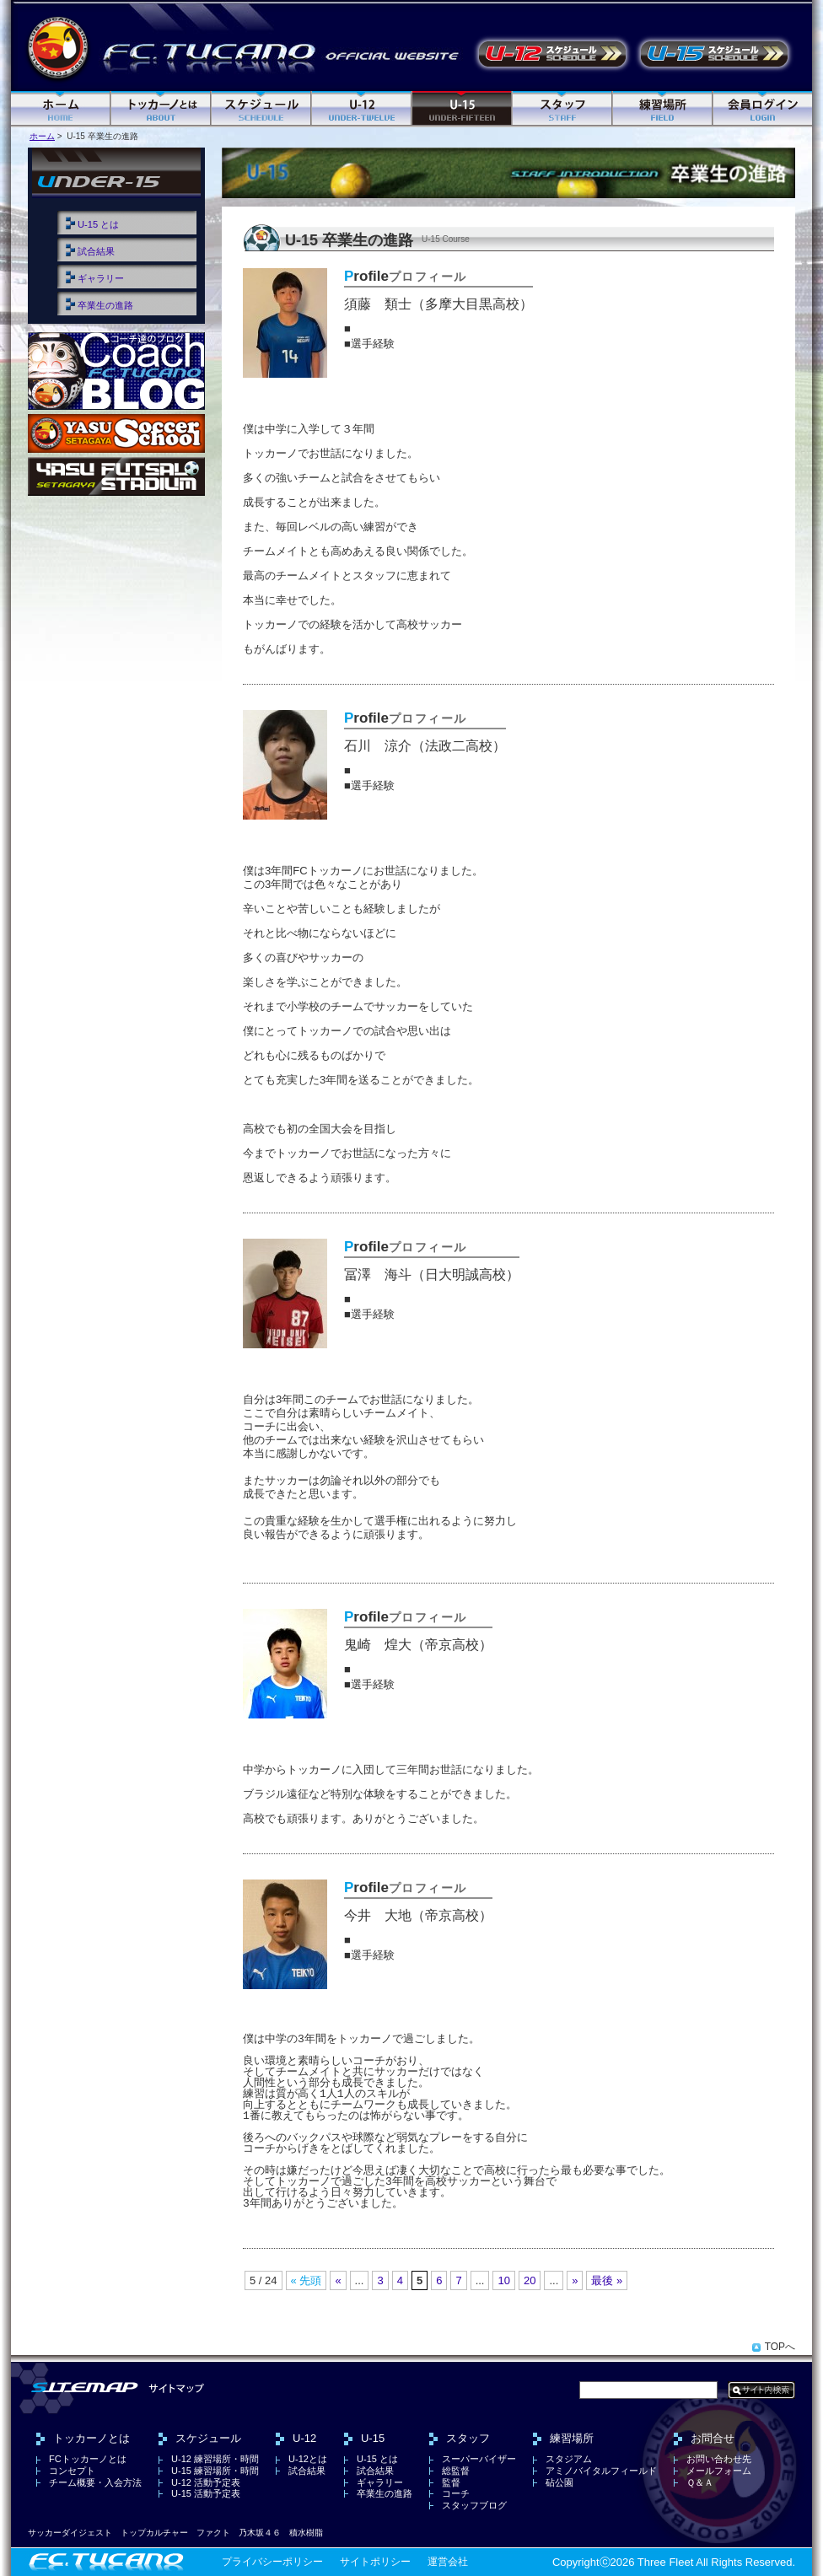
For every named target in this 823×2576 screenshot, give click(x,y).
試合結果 (96, 251)
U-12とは (307, 2459)
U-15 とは (98, 224)
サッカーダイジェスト (70, 2532)
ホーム (61, 109)
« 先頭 (306, 2280)
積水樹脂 (306, 2532)
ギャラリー (101, 278)
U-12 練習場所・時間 (215, 2459)
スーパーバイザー (479, 2459)
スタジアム (569, 2459)
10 (503, 2280)
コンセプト (72, 2471)
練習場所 (663, 109)
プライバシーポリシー (272, 2562)
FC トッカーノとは (161, 109)
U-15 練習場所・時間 (215, 2471)
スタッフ (563, 109)
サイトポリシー (375, 2562)
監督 (451, 2482)
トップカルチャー (154, 2532)
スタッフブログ (474, 2505)
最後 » (606, 2280)
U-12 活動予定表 (552, 54)
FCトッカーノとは (87, 2459)
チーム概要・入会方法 (95, 2482)
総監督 (456, 2471)
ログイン (762, 109)
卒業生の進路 (105, 305)
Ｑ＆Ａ (699, 2482)
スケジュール (262, 109)
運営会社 (448, 2562)
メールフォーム (718, 2471)
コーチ (456, 2493)
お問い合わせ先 (718, 2459)
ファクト (213, 2532)
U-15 (462, 109)
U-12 (362, 109)
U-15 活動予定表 (714, 54)
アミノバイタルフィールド (601, 2471)
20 (529, 2280)
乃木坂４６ (260, 2532)
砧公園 (559, 2482)
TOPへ (780, 2347)
